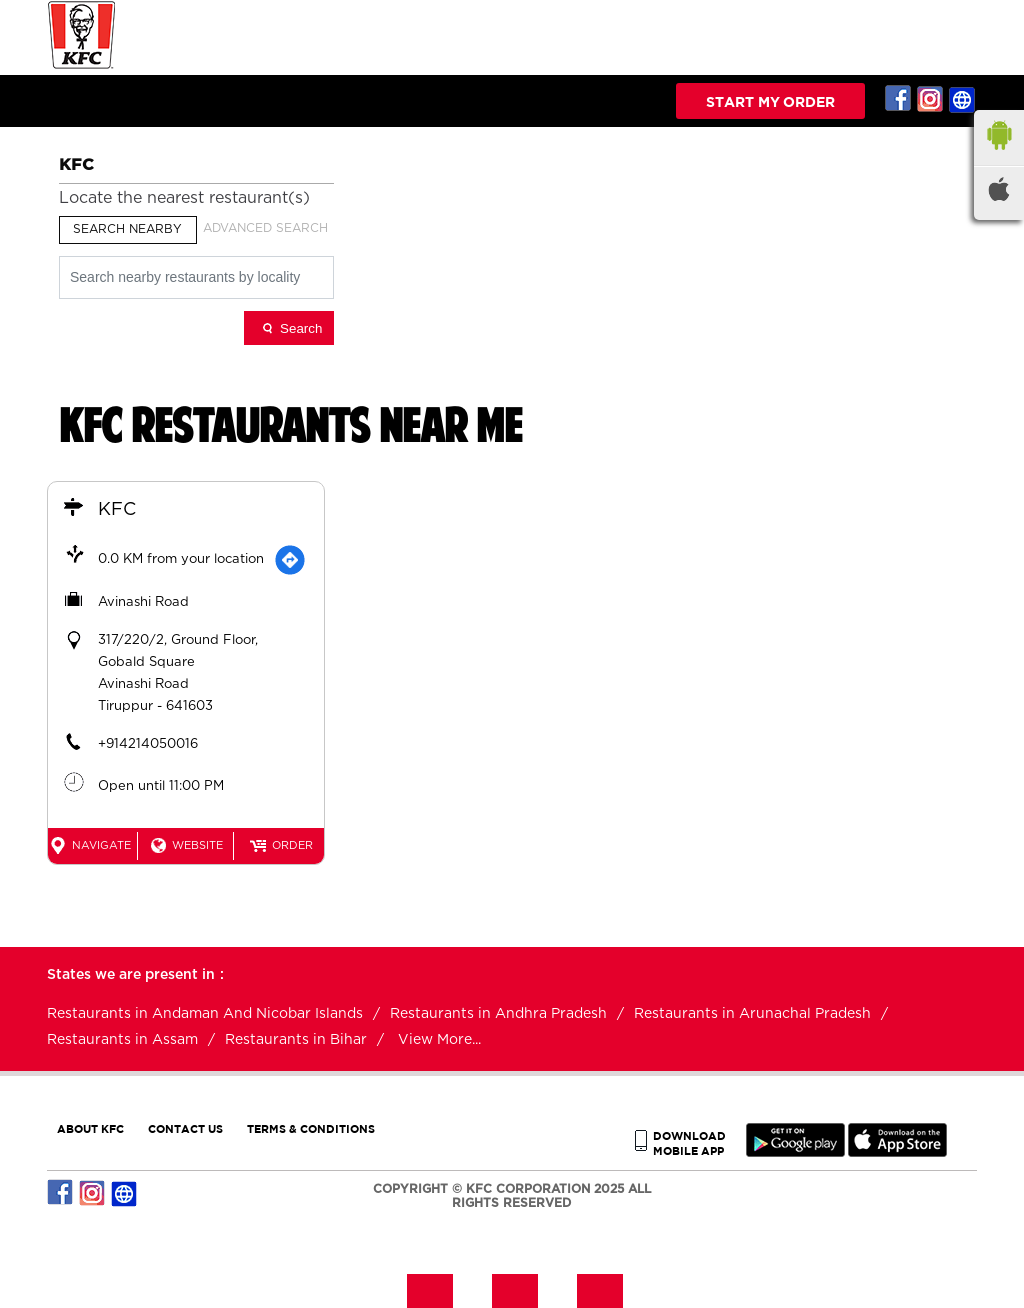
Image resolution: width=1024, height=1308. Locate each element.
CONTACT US (185, 1128)
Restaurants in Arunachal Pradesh (752, 1014)
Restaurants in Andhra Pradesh (498, 1014)
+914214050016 (148, 744)
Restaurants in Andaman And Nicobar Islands (205, 1014)
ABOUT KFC (90, 1128)
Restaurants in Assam (122, 1040)
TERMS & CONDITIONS (311, 1128)
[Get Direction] (290, 560)
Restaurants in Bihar (296, 1040)
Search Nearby (127, 229)
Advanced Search (265, 228)
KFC (117, 510)
